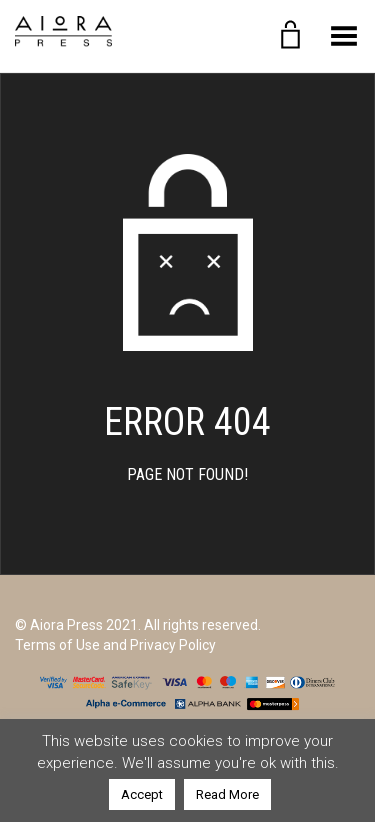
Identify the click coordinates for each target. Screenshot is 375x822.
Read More (227, 794)
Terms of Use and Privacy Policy (115, 645)
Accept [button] (142, 794)
